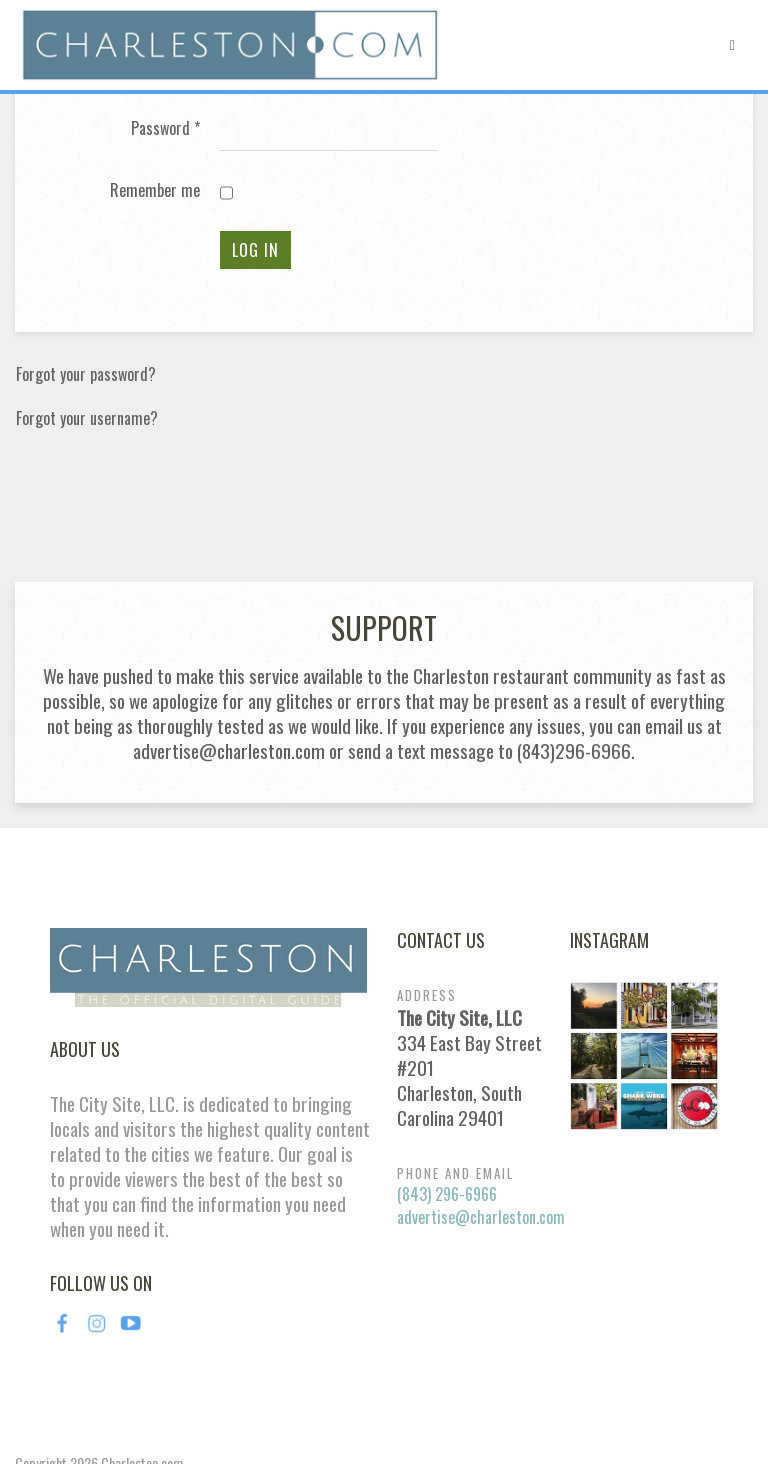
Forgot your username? (87, 418)
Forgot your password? (86, 374)
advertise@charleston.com (481, 1098)
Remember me (155, 190)
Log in (255, 250)
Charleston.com (142, 1343)
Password (165, 128)
